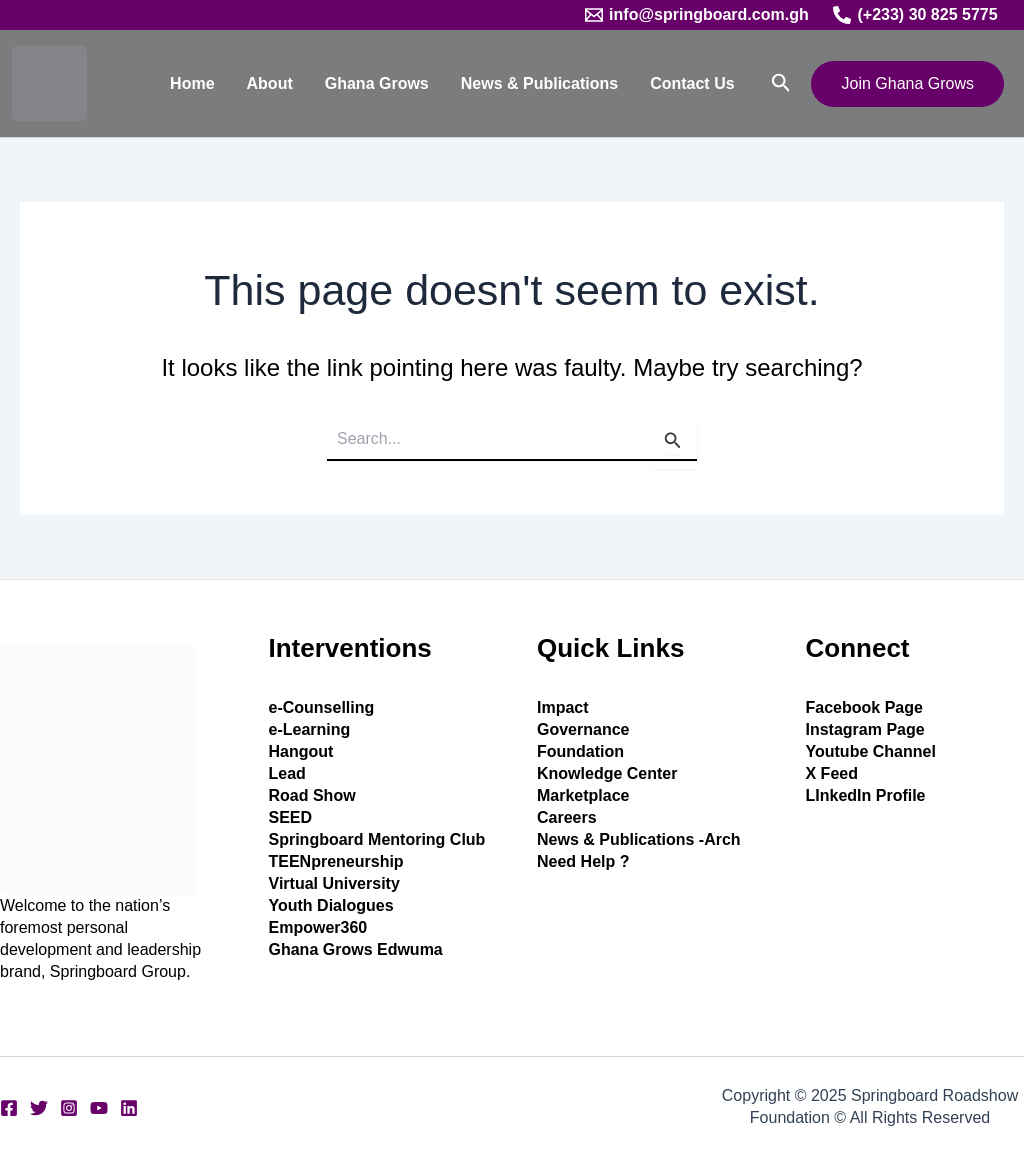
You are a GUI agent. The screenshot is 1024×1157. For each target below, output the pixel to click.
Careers (567, 817)
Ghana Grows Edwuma (356, 949)
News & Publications (539, 83)
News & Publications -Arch (639, 839)
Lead (287, 773)
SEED (291, 817)
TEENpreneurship (336, 861)
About (270, 83)
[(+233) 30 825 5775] (915, 15)
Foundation (580, 751)
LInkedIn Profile (866, 795)
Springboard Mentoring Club (377, 839)
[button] (781, 83)
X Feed (832, 773)
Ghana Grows (377, 83)
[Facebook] (9, 1108)
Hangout (301, 751)
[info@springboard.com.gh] (697, 15)
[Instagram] (69, 1108)
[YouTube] (99, 1108)
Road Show (312, 795)
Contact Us (692, 83)
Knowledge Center (607, 773)
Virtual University (334, 883)
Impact (563, 707)
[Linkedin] (129, 1108)
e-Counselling (322, 707)
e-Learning (310, 729)
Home (192, 83)
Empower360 (318, 927)
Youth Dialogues (331, 905)
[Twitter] (39, 1108)
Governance (583, 729)
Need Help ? (583, 861)
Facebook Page (864, 707)
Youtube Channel (871, 751)
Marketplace (583, 795)
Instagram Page (865, 729)
